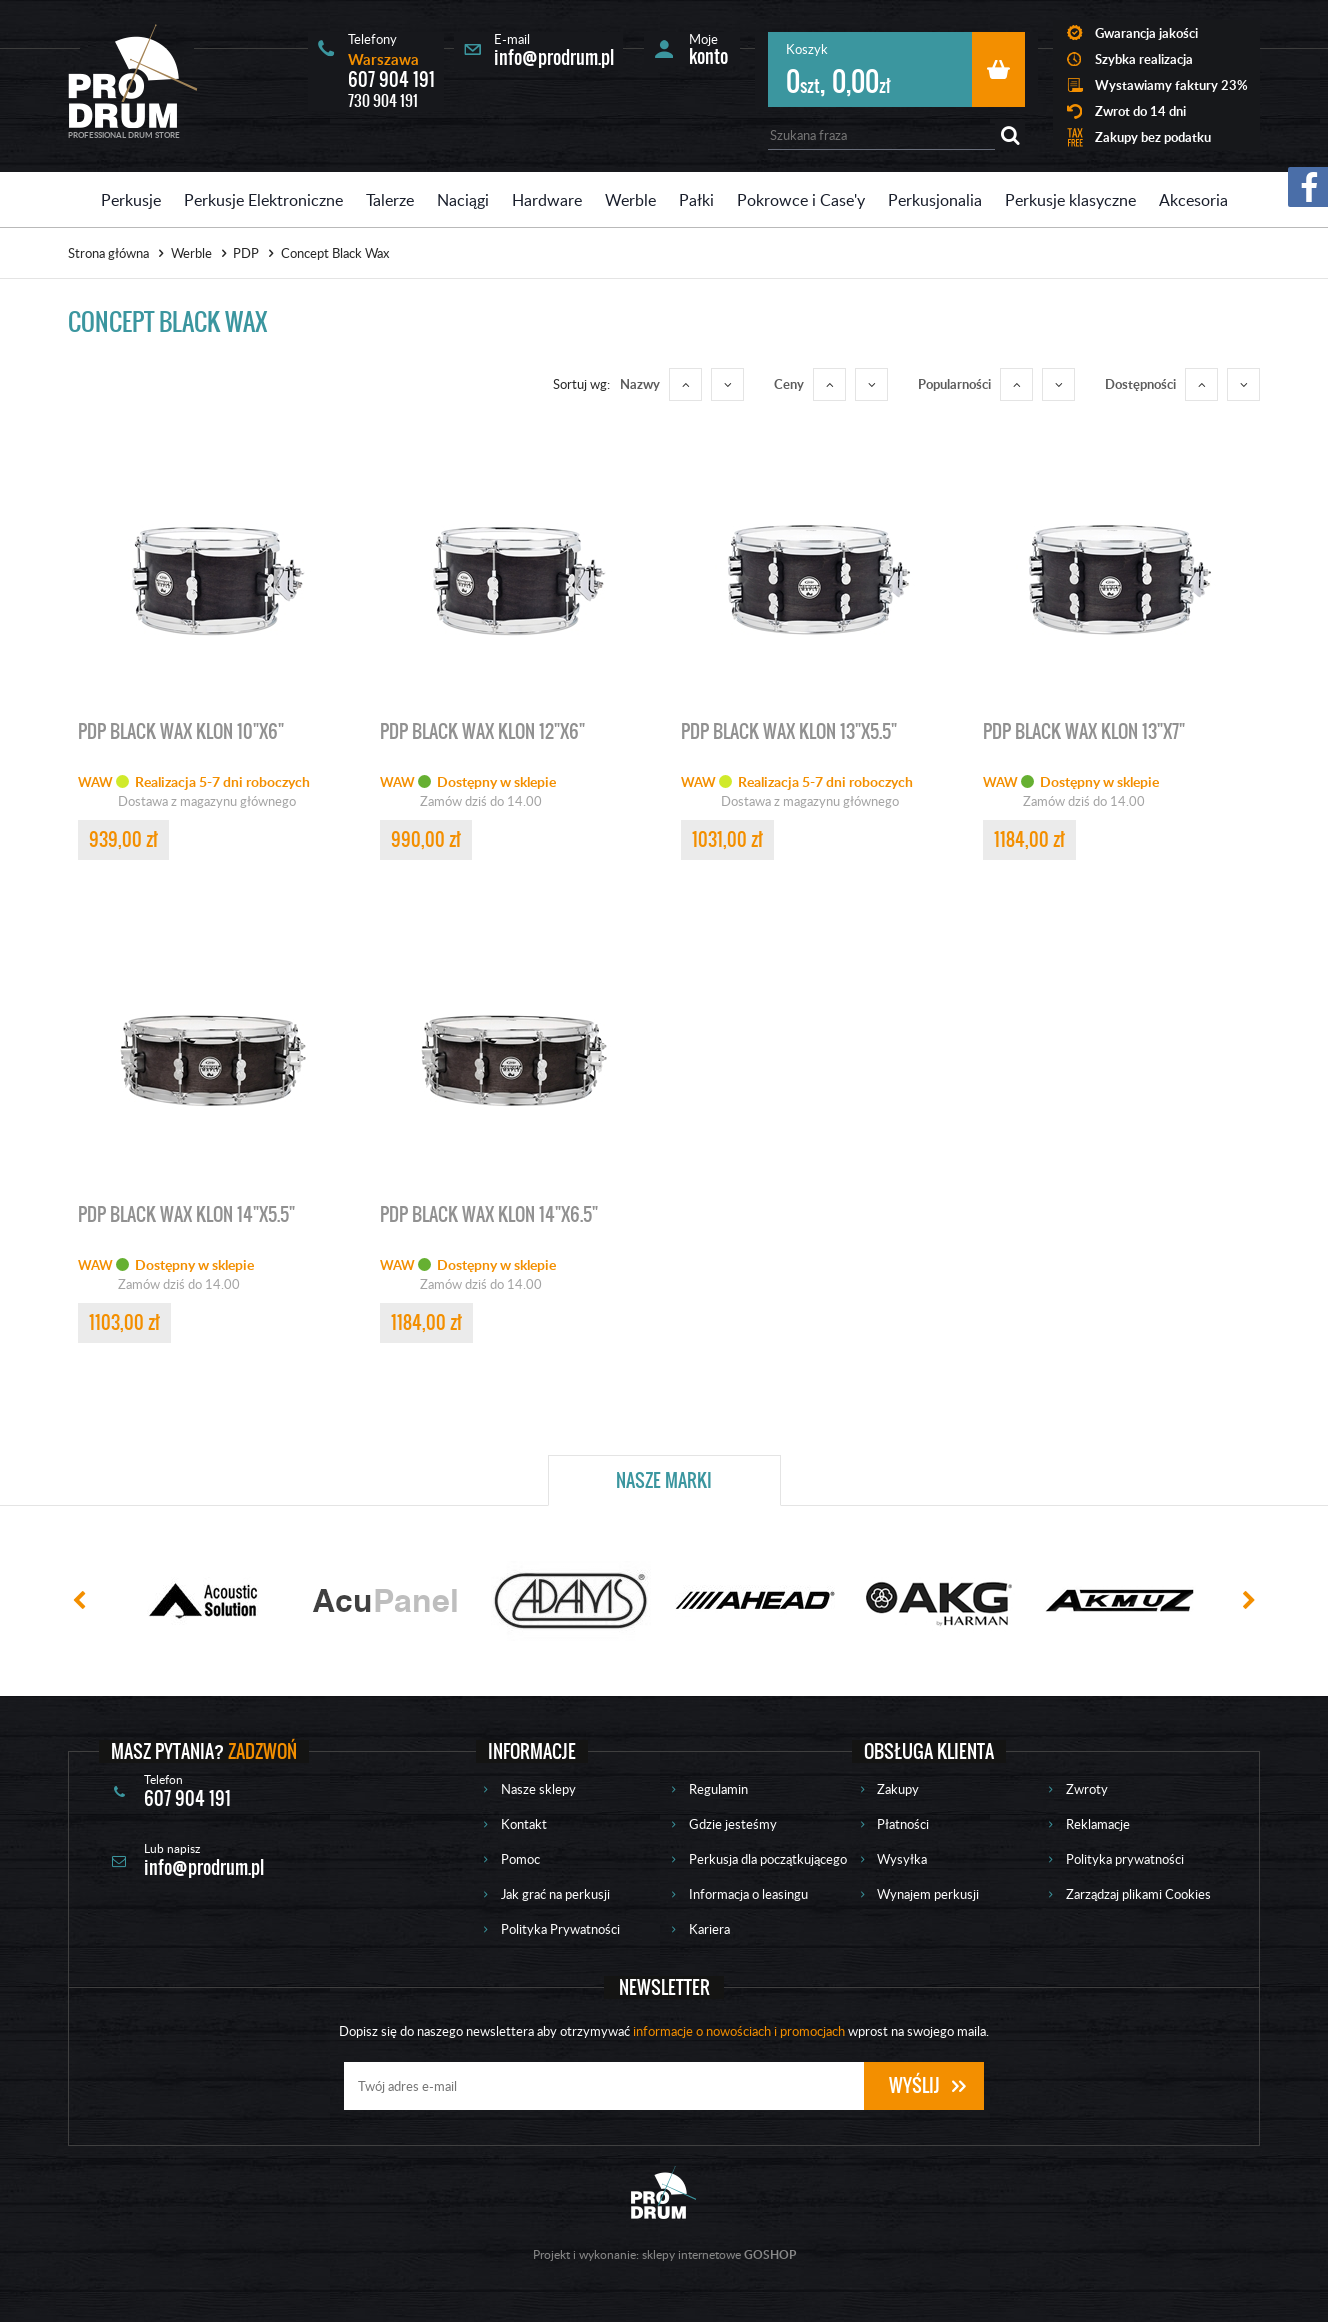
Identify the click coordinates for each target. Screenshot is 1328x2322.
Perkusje (131, 200)
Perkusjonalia (935, 200)
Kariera (709, 1929)
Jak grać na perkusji (555, 1894)
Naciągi (463, 200)
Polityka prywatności (1125, 1859)
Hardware (547, 200)
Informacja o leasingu (748, 1894)
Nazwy (640, 384)
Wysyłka (902, 1859)
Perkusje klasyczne (1070, 200)
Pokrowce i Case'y (801, 200)
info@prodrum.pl (554, 57)
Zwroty (1087, 1789)
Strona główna (108, 253)
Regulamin (718, 1789)
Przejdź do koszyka (998, 69)
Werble (630, 200)
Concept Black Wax (335, 253)
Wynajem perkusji (928, 1894)
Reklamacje (1098, 1824)
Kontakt (524, 1824)
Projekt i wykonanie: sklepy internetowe (664, 2254)
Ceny (789, 384)
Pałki (696, 200)
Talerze (390, 200)
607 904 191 (391, 79)
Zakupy (898, 1789)
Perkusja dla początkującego (768, 1859)
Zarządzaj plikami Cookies (1138, 1894)
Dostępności (1140, 384)
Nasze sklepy (538, 1789)
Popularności (954, 384)
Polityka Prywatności (560, 1929)
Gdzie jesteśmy (733, 1824)
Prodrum (133, 76)
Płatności (903, 1824)
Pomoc (520, 1859)
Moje (708, 49)
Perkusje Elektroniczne (263, 200)
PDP (246, 253)
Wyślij (914, 2085)
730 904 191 (383, 100)
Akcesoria (1193, 200)
